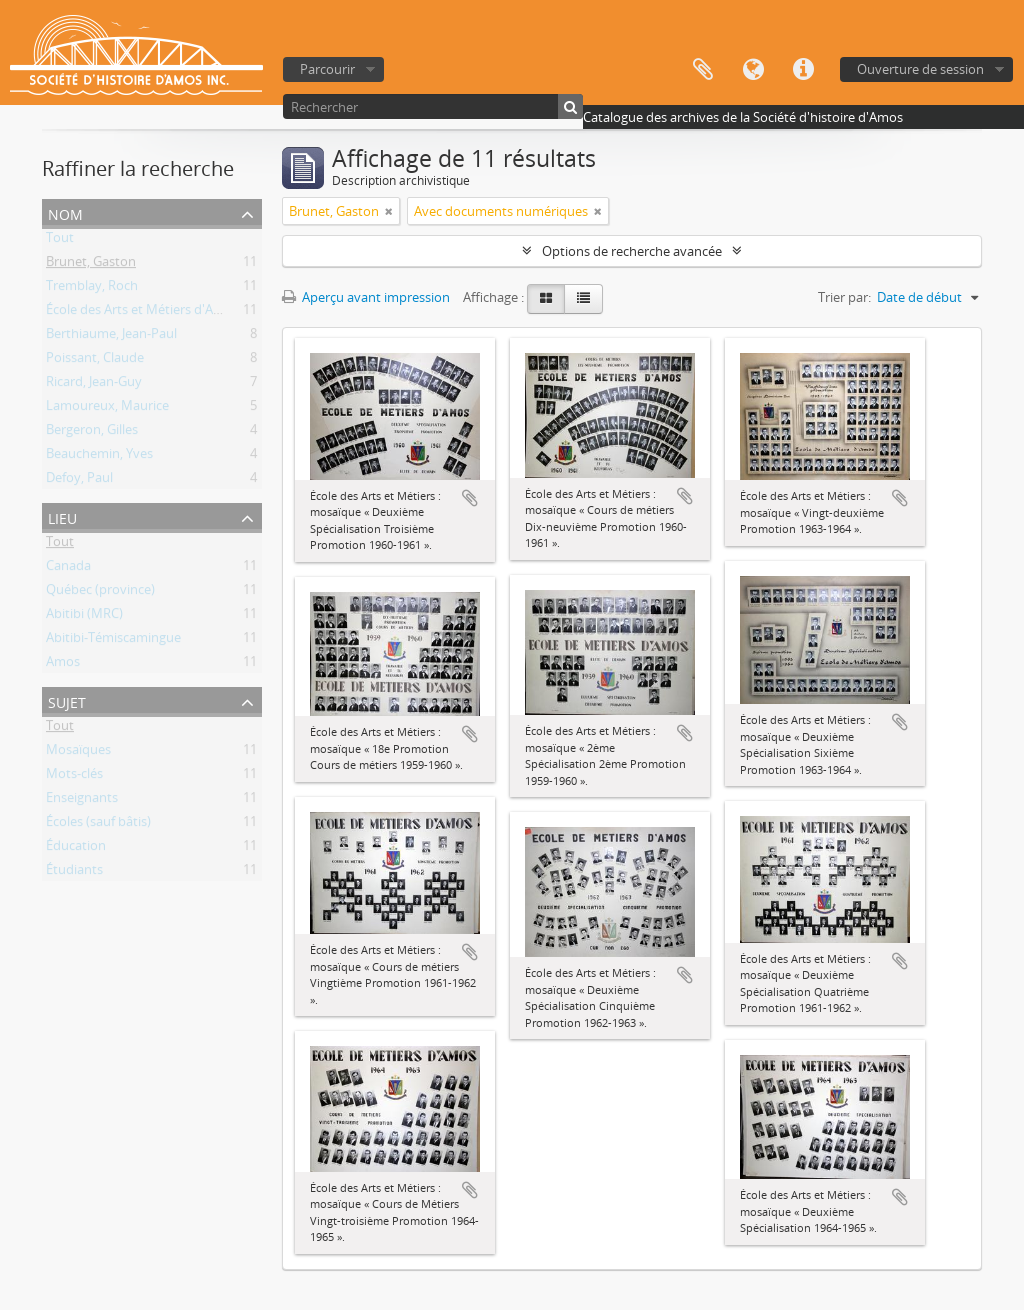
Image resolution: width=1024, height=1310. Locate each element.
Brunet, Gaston (91, 265)
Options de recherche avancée (632, 251)
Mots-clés (74, 777)
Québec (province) (100, 593)
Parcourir (327, 69)
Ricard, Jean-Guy (94, 385)
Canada (68, 569)
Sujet (67, 700)
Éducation (76, 849)
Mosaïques (78, 753)
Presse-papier (703, 70)
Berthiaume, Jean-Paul (111, 337)
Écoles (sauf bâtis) (98, 825)
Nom (65, 212)
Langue (753, 70)
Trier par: (844, 297)
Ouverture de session (920, 69)
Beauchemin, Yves (99, 457)
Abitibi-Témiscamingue (113, 641)
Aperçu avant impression (366, 297)
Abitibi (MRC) (84, 617)
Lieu (62, 516)
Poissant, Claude (95, 361)
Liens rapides (803, 70)
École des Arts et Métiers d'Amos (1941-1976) (178, 313)
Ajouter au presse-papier (470, 498)
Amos (63, 665)
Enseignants (82, 801)
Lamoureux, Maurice (107, 409)
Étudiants (74, 873)
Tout (60, 241)
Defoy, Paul (79, 481)
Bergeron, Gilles (92, 433)
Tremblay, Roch (92, 289)
